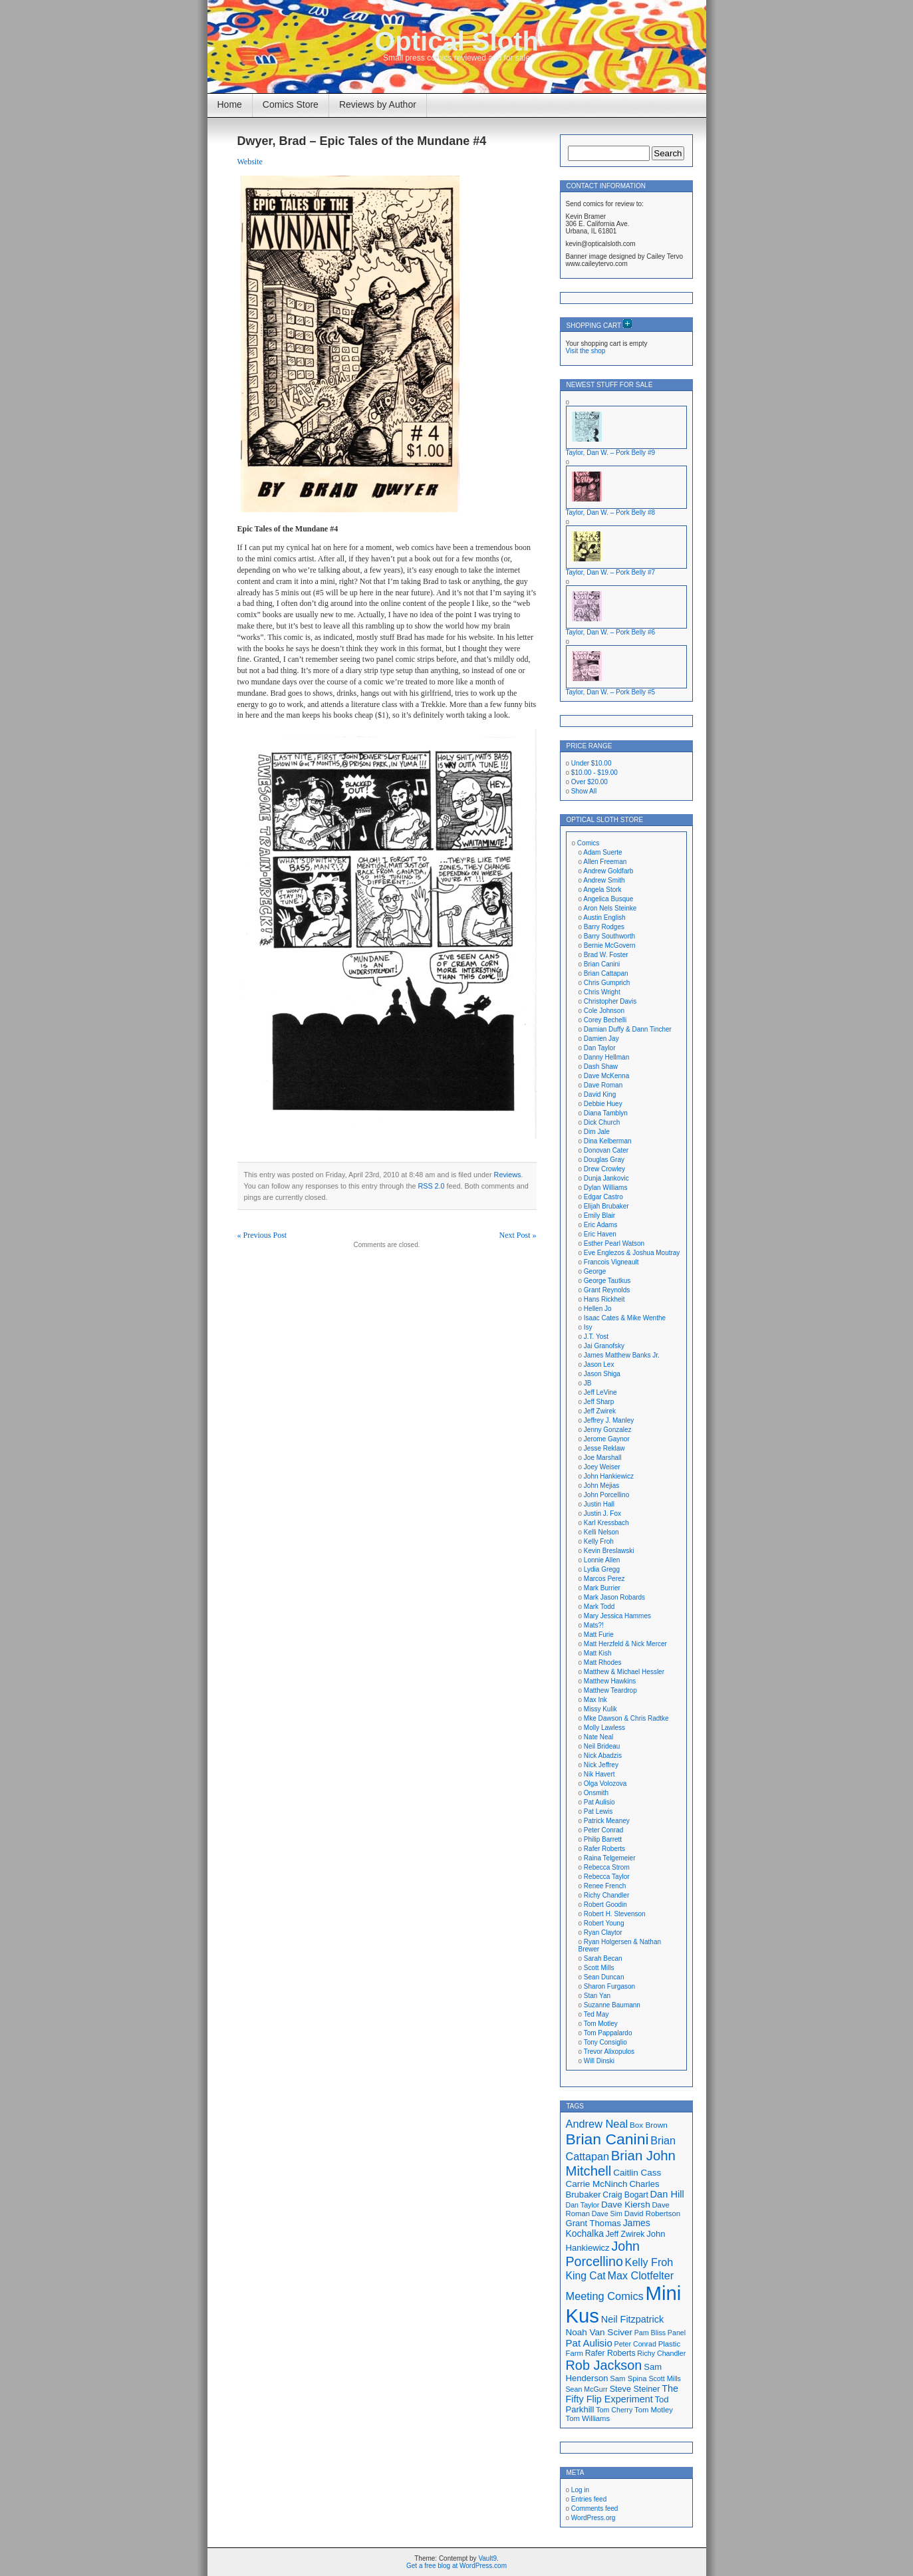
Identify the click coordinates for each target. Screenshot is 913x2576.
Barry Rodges (604, 926)
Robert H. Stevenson (615, 1914)
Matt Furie (599, 1634)
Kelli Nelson (601, 1532)
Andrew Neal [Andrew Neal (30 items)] (597, 2124)
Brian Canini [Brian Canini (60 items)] (607, 2139)
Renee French (605, 1886)
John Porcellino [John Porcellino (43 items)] (603, 2254)
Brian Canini (602, 964)
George (595, 1271)
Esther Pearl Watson (614, 1243)
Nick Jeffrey (601, 1765)
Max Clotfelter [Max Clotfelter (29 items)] (641, 2275)
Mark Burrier (602, 1588)
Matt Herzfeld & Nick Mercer (625, 1643)
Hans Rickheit (604, 1299)
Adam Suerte (602, 852)
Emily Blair (599, 1215)
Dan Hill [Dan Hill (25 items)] (667, 2194)
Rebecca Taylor (607, 1876)
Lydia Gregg (602, 1569)
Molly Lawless (604, 1727)
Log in (580, 2490)
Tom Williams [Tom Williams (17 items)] (588, 2418)
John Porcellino (606, 1495)
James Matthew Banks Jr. (622, 1355)
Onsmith (596, 1792)
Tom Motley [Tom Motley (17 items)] (653, 2410)
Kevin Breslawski (609, 1550)
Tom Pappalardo (608, 2033)
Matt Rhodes (603, 1662)
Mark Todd (599, 1606)
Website (250, 161)
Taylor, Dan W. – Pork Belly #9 (611, 452)
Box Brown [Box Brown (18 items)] (649, 2124)
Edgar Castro (603, 1197)
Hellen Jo (598, 1308)
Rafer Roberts (604, 1848)
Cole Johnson (604, 1010)
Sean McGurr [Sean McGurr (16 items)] (587, 2389)
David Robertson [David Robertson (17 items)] (652, 2214)
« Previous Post (262, 1235)
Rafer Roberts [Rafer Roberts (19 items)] (610, 2353)
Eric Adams (601, 1224)
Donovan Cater (606, 1150)
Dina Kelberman (608, 1141)
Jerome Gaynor (607, 1439)
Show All (583, 791)
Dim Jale (597, 1131)
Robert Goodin (605, 1904)
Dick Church (602, 1122)
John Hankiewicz (609, 1476)
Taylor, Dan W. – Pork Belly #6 (611, 632)
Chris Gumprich (607, 982)
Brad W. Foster (606, 954)
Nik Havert (599, 1774)
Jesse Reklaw (604, 1448)
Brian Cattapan (606, 973)
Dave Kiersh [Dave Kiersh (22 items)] (625, 2205)
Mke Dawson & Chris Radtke (626, 1718)
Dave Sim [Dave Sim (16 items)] (607, 2214)
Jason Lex (599, 1364)
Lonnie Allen (602, 1560)
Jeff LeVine (600, 1392)
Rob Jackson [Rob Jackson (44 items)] (604, 2365)
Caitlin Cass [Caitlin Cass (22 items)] (637, 2173)
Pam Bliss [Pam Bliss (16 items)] (650, 2333)
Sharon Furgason (609, 1986)
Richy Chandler (606, 1895)
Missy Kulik (600, 1709)
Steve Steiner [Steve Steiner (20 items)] (635, 2389)
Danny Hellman (606, 1057)
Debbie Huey (603, 1103)
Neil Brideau (602, 1746)
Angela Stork (602, 889)
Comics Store (291, 104)
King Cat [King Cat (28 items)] (586, 2275)
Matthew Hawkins (610, 1681)
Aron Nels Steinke (609, 908)
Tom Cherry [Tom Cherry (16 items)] (614, 2410)
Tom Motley (601, 2023)
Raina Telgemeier (610, 1858)
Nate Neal (598, 1737)
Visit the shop (586, 351)
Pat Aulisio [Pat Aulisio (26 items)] (589, 2343)
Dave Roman (603, 1085)
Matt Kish (598, 1653)
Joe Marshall (603, 1457)
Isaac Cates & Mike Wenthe (625, 1318)
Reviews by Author (377, 104)
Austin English (604, 917)
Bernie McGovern (610, 945)
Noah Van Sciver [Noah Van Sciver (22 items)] (599, 2332)
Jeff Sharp (599, 1401)
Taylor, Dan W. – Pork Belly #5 (611, 692)
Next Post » (517, 1235)
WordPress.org (593, 2517)
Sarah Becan (603, 1958)
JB (588, 1383)
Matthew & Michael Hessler (624, 1671)
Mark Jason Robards (614, 1597)
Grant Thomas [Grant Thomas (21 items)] (593, 2223)
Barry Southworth (609, 936)
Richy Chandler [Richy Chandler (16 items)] (661, 2353)
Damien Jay (601, 1038)
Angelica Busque (608, 899)
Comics (588, 843)
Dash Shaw (601, 1066)
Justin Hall (599, 1504)
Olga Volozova (605, 1783)
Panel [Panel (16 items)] (677, 2333)
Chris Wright (602, 992)
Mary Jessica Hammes (617, 1616)
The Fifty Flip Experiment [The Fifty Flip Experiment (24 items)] (622, 2393)
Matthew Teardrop (610, 1690)
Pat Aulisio (599, 1802)
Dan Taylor (600, 1048)
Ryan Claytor (603, 1932)
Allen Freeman (604, 861)
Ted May (596, 2014)
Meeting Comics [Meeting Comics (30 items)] (605, 2296)
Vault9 (487, 2558)
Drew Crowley (604, 1169)
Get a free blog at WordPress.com (456, 2565)
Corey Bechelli (605, 1020)
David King (600, 1094)
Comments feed (594, 2508)
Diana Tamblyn (606, 1113)
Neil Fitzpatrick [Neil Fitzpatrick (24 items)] (632, 2319)
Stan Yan (597, 1995)
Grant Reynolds (607, 1290)
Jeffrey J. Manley (609, 1420)
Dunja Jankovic (606, 1178)
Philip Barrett (603, 1839)
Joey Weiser (602, 1467)
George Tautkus (607, 1280)
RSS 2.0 (431, 1186)
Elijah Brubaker (606, 1206)
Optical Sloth (456, 41)
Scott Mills (599, 1967)
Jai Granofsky (604, 1346)
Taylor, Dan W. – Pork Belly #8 (611, 512)
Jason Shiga (602, 1373)
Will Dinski (599, 2061)
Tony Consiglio (605, 2042)
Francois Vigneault (611, 1262)
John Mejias (601, 1485)
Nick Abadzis (603, 1755)
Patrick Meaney (607, 1820)
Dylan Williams (606, 1187)
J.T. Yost (596, 1336)
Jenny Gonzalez (608, 1429)
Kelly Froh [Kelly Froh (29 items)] (649, 2262)
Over (589, 782)
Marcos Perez (604, 1578)
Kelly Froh (599, 1541)
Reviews (507, 1175)
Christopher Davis (610, 1001)
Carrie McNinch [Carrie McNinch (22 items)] (597, 2184)
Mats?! (594, 1625)
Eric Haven (600, 1234)
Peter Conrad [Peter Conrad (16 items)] (635, 2344)
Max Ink (595, 1699)
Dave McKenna (606, 1075)
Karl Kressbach (606, 1522)
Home (229, 104)
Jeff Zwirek (600, 1411)
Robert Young (604, 1923)
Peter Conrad (603, 1830)
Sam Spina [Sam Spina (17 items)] (628, 2378)
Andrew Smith (603, 880)
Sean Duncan (604, 1977)
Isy (588, 1327)
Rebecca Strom (607, 1867)
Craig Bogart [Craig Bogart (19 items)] (625, 2195)
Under (591, 763)
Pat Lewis (598, 1811)
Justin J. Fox (602, 1513)
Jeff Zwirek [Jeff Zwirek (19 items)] (625, 2234)
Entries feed (588, 2499)
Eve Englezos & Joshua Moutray (632, 1252)
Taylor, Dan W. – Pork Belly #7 (611, 572)
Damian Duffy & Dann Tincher (628, 1029)
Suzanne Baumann (612, 2005)
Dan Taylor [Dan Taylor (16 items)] (583, 2205)
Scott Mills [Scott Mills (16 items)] (664, 2378)
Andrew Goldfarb (608, 871)
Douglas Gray (604, 1159)
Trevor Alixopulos (609, 2051)
